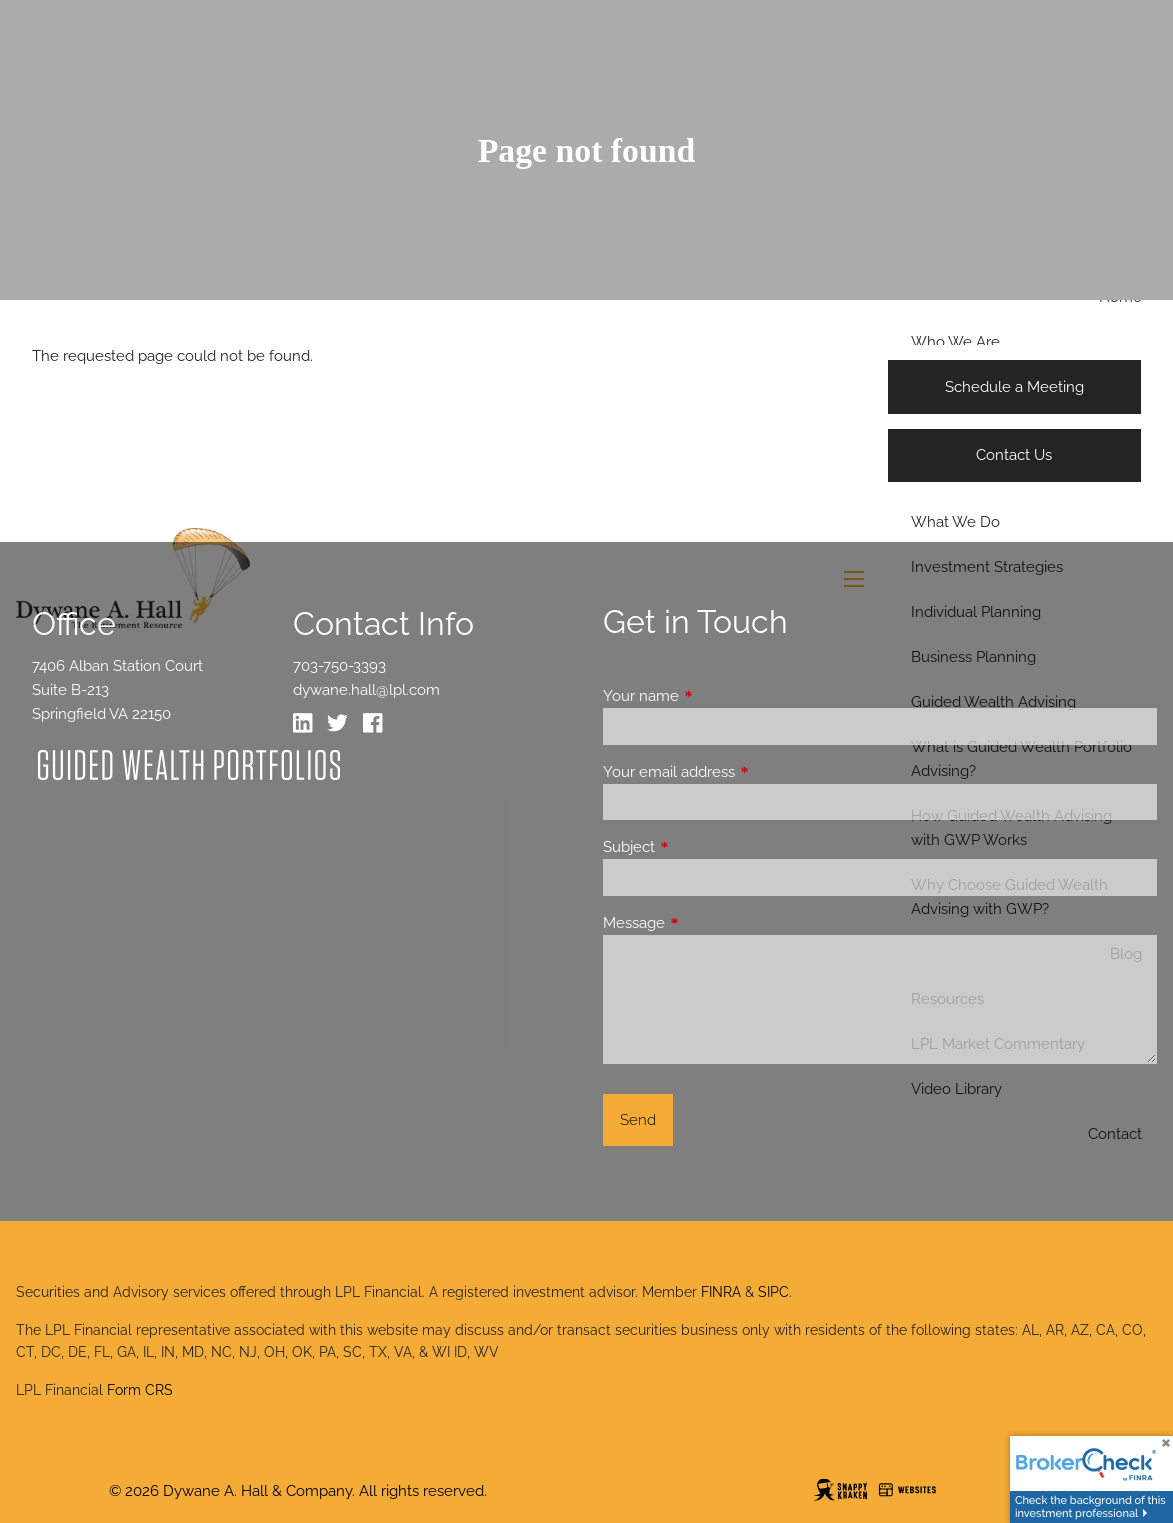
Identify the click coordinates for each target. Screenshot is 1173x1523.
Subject (701, 847)
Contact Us (1014, 455)
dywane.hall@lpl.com (366, 690)
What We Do (955, 522)
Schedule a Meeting (1014, 387)
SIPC (773, 1292)
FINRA (721, 1292)
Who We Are (955, 342)
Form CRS (140, 1390)
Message (706, 923)
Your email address (741, 772)
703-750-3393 (339, 666)
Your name (713, 696)
